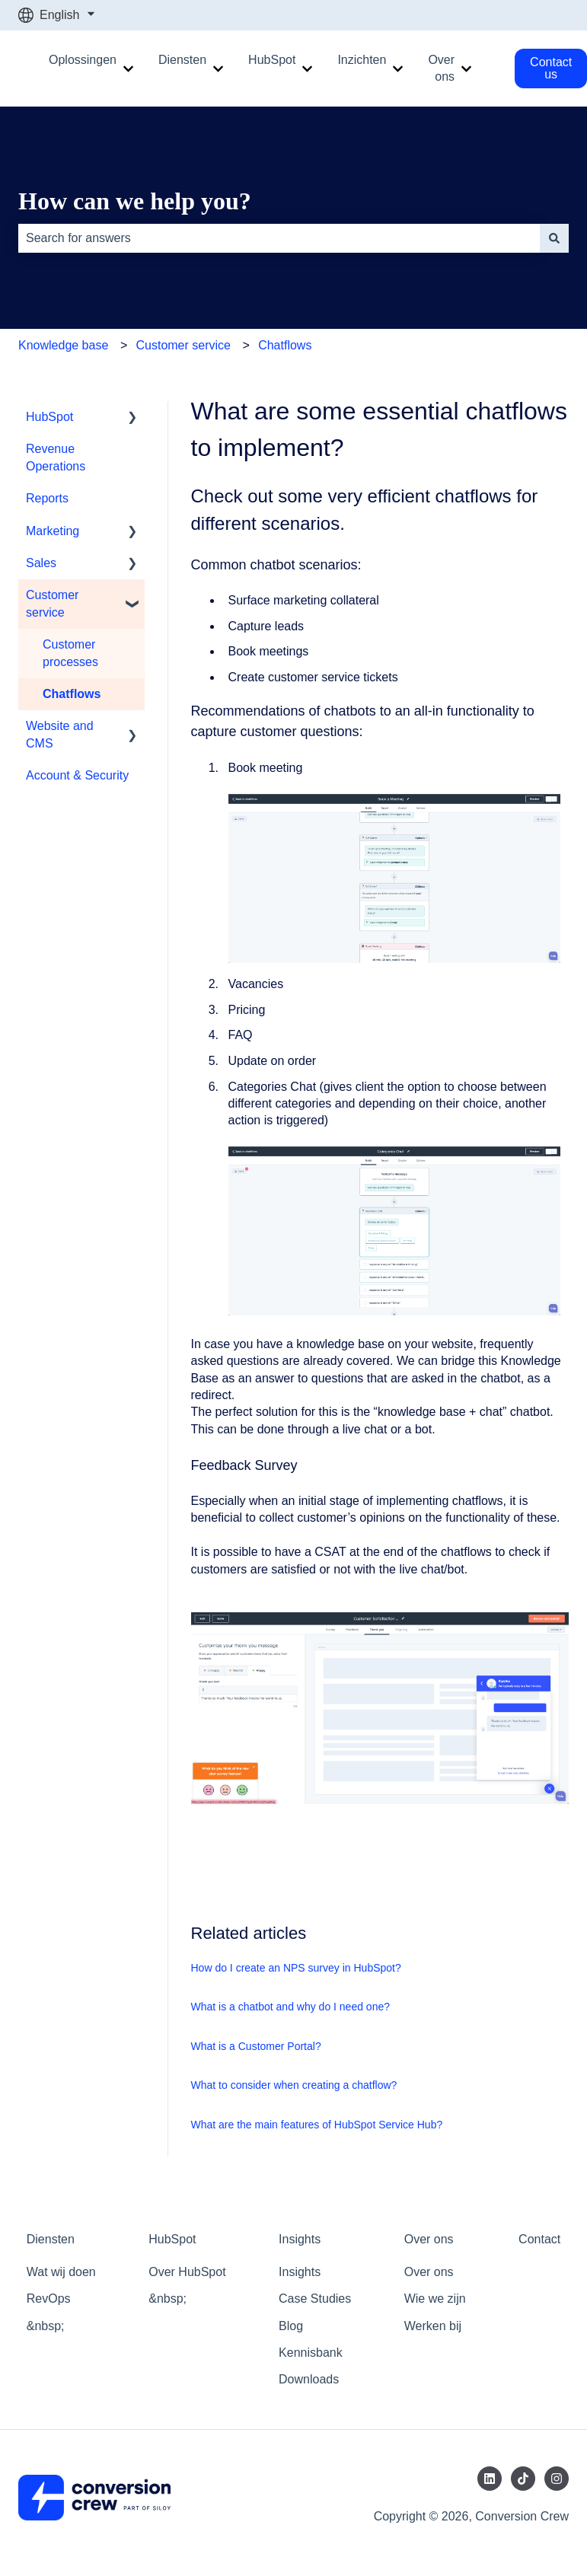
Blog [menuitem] (291, 2325)
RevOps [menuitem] (49, 2298)
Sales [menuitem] (41, 562)
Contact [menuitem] (539, 2239)
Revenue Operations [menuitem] (55, 457)
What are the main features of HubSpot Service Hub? (317, 2125)
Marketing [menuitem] (52, 530)
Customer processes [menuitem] (70, 653)
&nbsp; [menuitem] (46, 2325)
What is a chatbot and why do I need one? (291, 2007)
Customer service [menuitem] (52, 603)
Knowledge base (63, 345)
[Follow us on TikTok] (523, 2478)
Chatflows (284, 345)
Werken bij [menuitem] (432, 2325)
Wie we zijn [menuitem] (435, 2298)
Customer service (183, 345)
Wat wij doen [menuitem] (61, 2271)
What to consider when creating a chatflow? (294, 2085)
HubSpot (271, 59)
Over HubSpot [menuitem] (186, 2271)
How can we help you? (134, 201)
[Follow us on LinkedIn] (489, 2478)
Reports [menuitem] (47, 498)
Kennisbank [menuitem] (311, 2352)
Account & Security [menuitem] (77, 775)
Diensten (182, 59)
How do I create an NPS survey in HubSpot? (296, 1968)
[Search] (554, 238)
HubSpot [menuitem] (49, 416)
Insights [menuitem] (300, 2239)
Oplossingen (82, 59)
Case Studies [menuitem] (315, 2298)
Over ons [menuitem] (429, 2239)
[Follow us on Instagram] (556, 2478)
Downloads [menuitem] (309, 2379)
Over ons (441, 68)
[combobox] (279, 238)
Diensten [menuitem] (51, 2239)
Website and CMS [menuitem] (60, 734)
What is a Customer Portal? (256, 2046)
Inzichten (361, 59)
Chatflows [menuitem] (71, 693)
